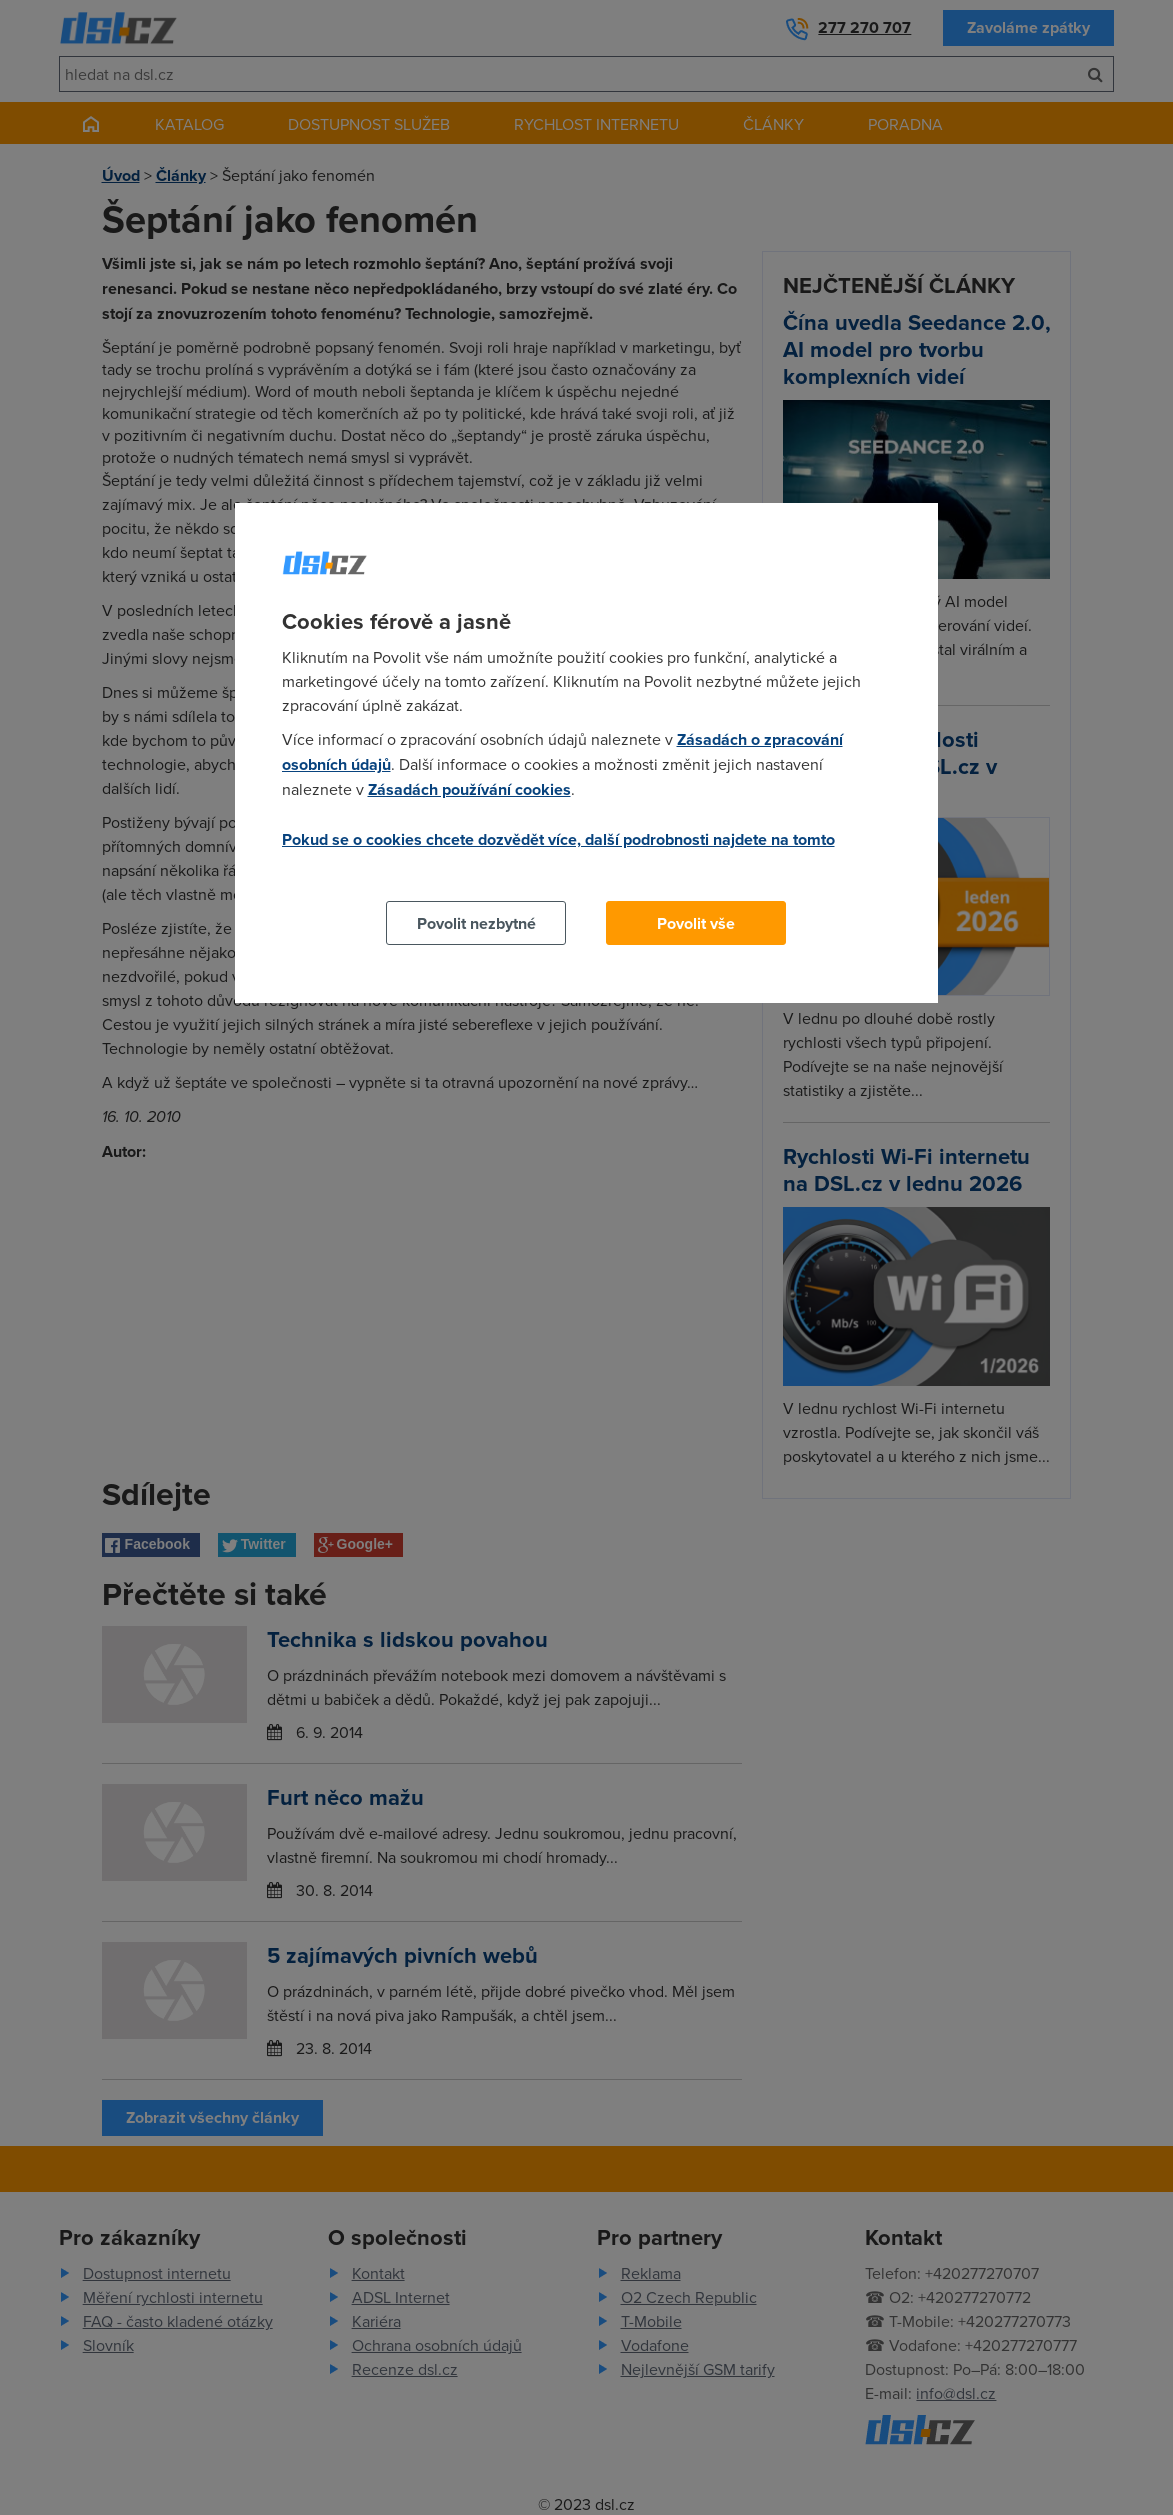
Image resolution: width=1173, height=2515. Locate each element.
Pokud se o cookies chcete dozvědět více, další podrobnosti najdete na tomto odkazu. (558, 851)
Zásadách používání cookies (469, 789)
